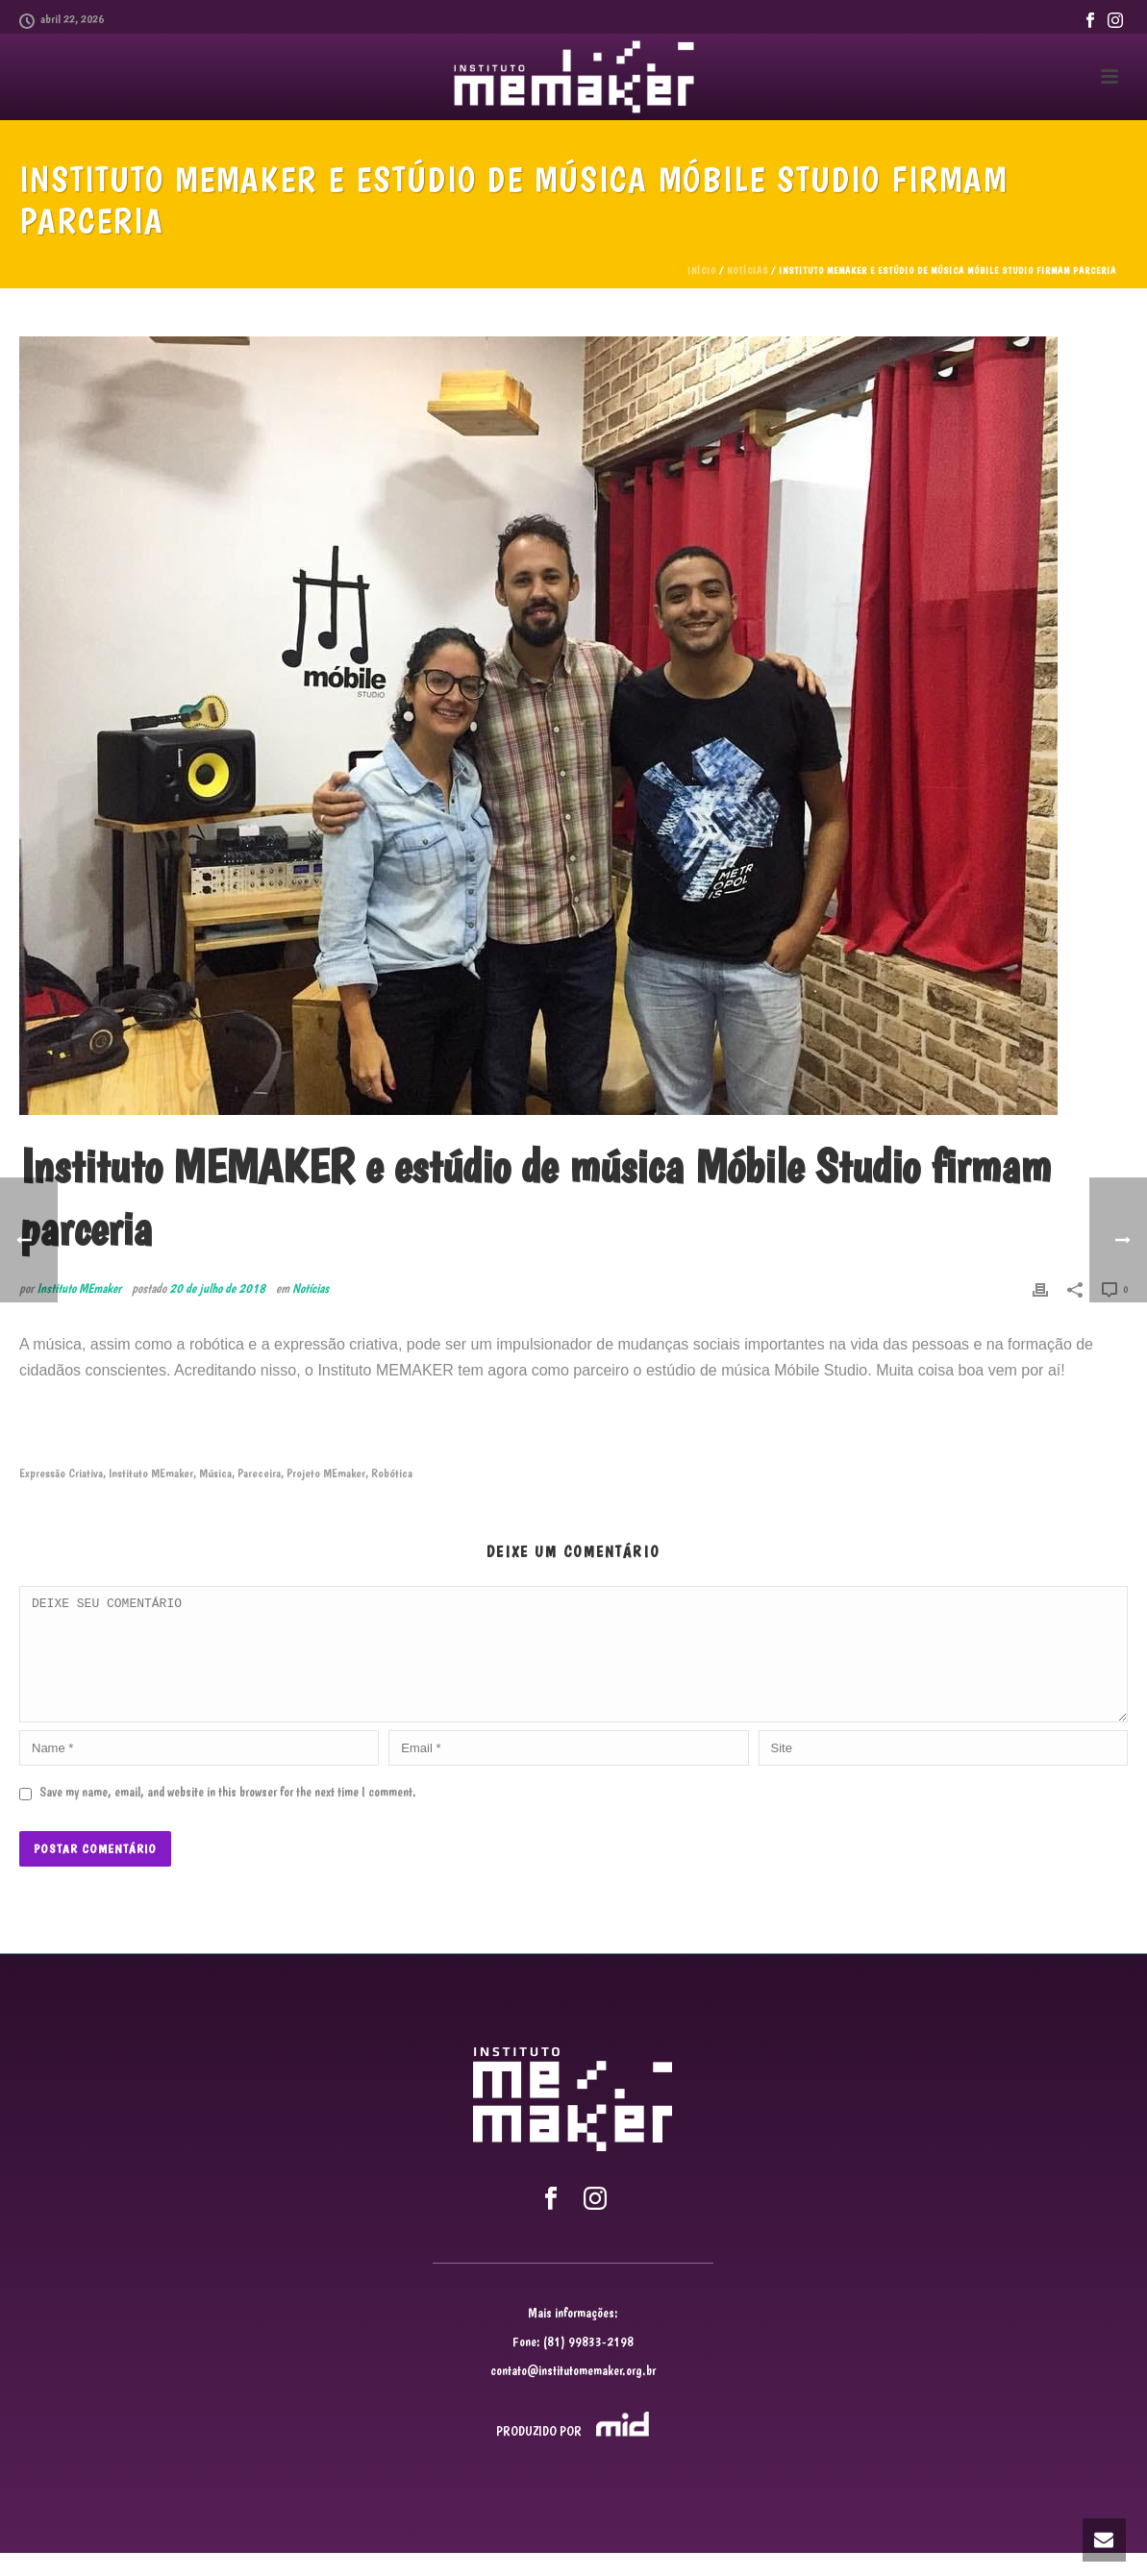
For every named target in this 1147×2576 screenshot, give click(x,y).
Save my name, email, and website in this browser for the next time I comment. (227, 1814)
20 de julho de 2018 (217, 1288)
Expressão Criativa (61, 1473)
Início (701, 270)
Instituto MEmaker (79, 1288)
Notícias (747, 270)
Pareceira (259, 1473)
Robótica (391, 1473)
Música (215, 1473)
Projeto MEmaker (326, 1473)
